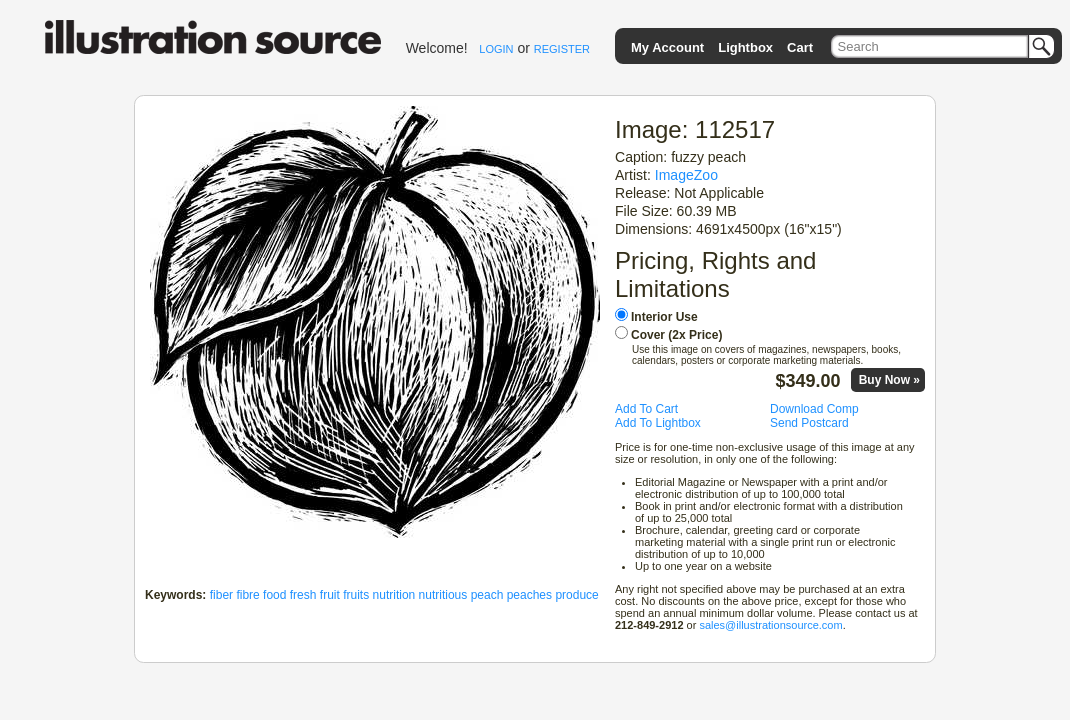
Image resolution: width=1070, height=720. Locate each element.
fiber (221, 595)
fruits (356, 595)
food (274, 595)
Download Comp (814, 409)
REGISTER (562, 49)
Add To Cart (646, 409)
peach (487, 595)
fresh (303, 595)
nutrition (394, 595)
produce (576, 595)
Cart (800, 47)
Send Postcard (809, 423)
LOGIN (496, 49)
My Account (667, 47)
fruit (330, 595)
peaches (529, 595)
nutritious (443, 595)
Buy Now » (889, 380)
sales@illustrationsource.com (770, 625)
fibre (247, 595)
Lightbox (745, 47)
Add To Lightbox (658, 423)
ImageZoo (686, 175)
